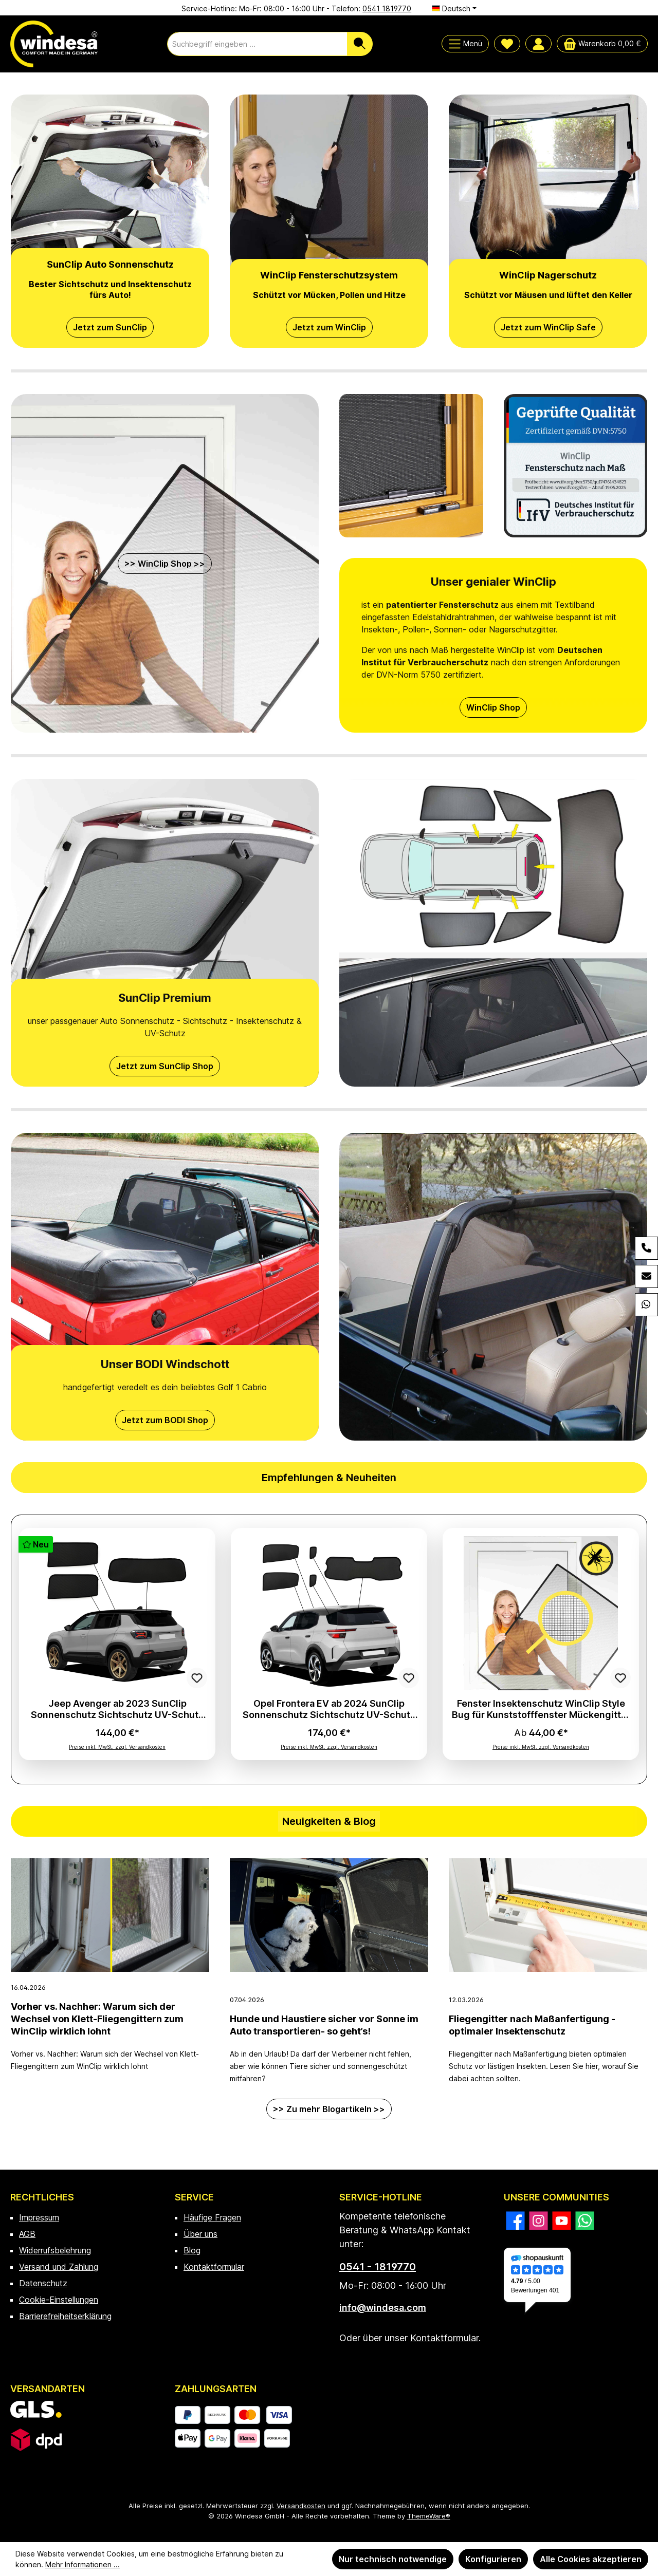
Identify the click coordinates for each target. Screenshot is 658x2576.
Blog (192, 2250)
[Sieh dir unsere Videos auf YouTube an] (561, 2220)
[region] (329, 1649)
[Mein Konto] (538, 43)
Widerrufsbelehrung (55, 2250)
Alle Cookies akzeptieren (591, 2559)
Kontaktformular (214, 2267)
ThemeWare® (428, 2516)
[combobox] (257, 44)
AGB (27, 2234)
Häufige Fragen (212, 2217)
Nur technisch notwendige (393, 2559)
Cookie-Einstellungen (58, 2299)
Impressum (39, 2217)
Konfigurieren (493, 2559)
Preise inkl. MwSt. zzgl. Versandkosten (117, 1747)
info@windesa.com (382, 2307)
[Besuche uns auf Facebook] (515, 2220)
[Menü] (465, 43)
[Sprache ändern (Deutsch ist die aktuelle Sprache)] (454, 8)
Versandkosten (301, 2506)
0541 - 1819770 (377, 2267)
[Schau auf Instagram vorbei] (538, 2220)
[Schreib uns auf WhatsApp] (584, 2220)
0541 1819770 (386, 8)
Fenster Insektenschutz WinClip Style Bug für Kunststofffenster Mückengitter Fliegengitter (541, 1709)
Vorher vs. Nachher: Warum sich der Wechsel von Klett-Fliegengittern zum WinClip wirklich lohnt (97, 2019)
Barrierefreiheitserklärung (65, 2316)
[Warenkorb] (602, 43)
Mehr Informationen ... (82, 2564)
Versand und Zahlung (58, 2267)
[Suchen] (360, 44)
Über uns (200, 2234)
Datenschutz (43, 2283)
